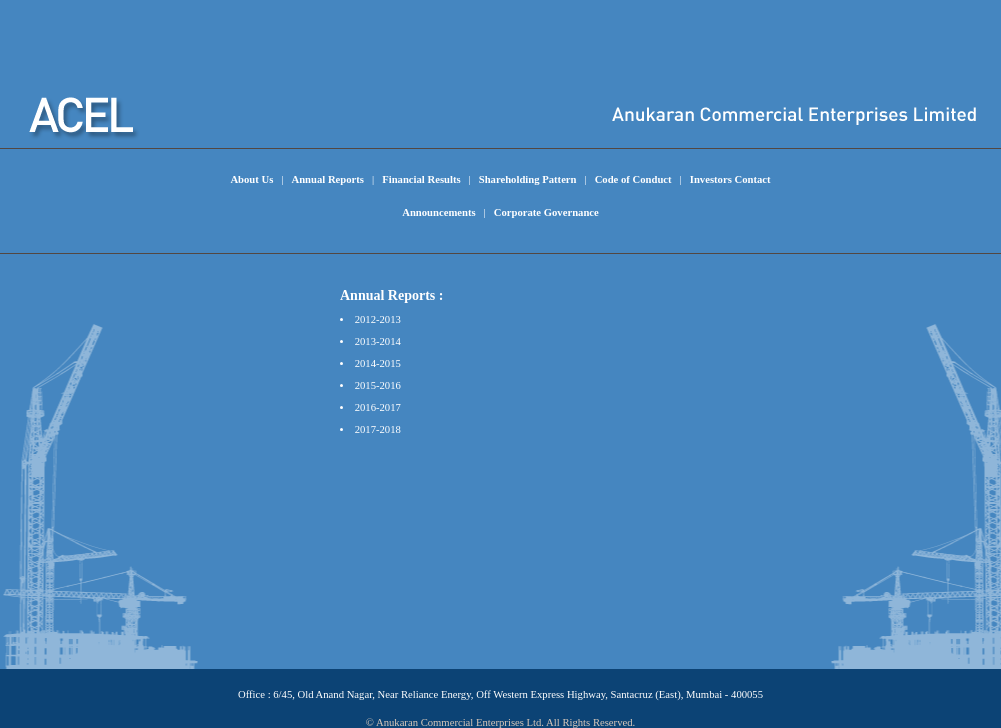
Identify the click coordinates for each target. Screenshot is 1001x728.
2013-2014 (378, 341)
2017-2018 (378, 429)
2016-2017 (378, 407)
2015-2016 (378, 385)
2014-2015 (378, 363)
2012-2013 (378, 319)
